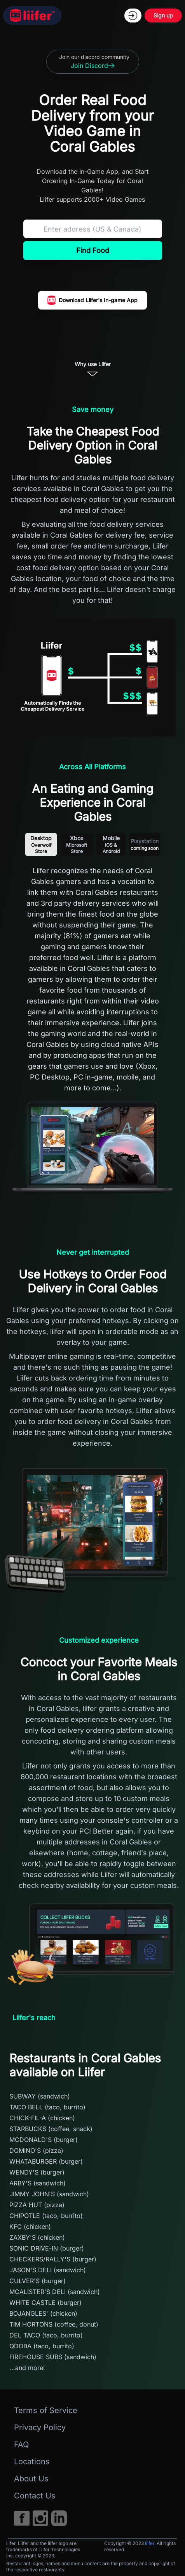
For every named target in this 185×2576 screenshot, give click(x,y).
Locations (32, 2461)
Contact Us (35, 2495)
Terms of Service (45, 2410)
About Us (31, 2478)
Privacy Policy (40, 2427)
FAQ (21, 2444)
